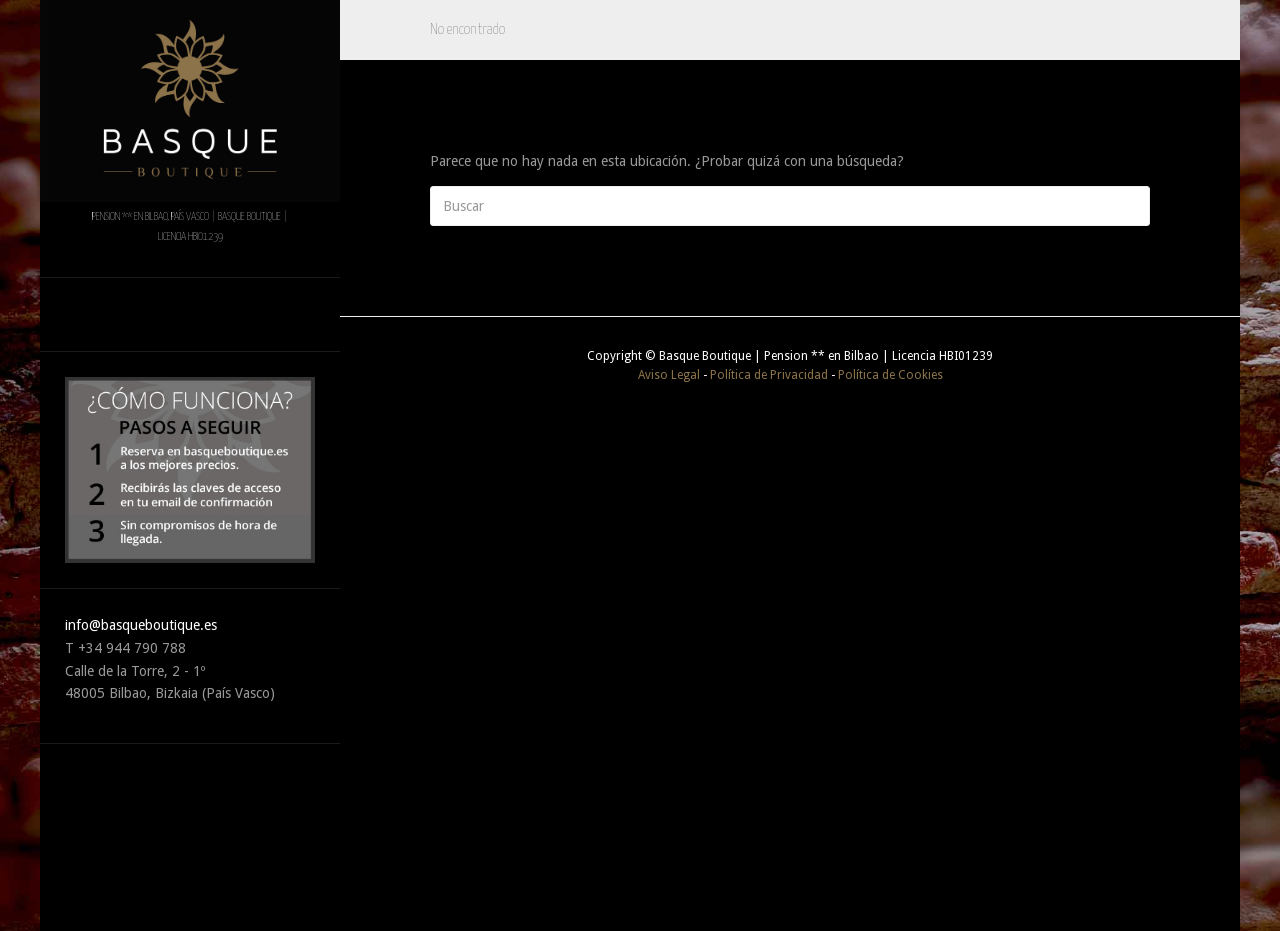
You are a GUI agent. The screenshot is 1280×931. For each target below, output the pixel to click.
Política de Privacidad (769, 375)
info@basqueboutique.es (141, 625)
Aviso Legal (669, 375)
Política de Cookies (890, 375)
